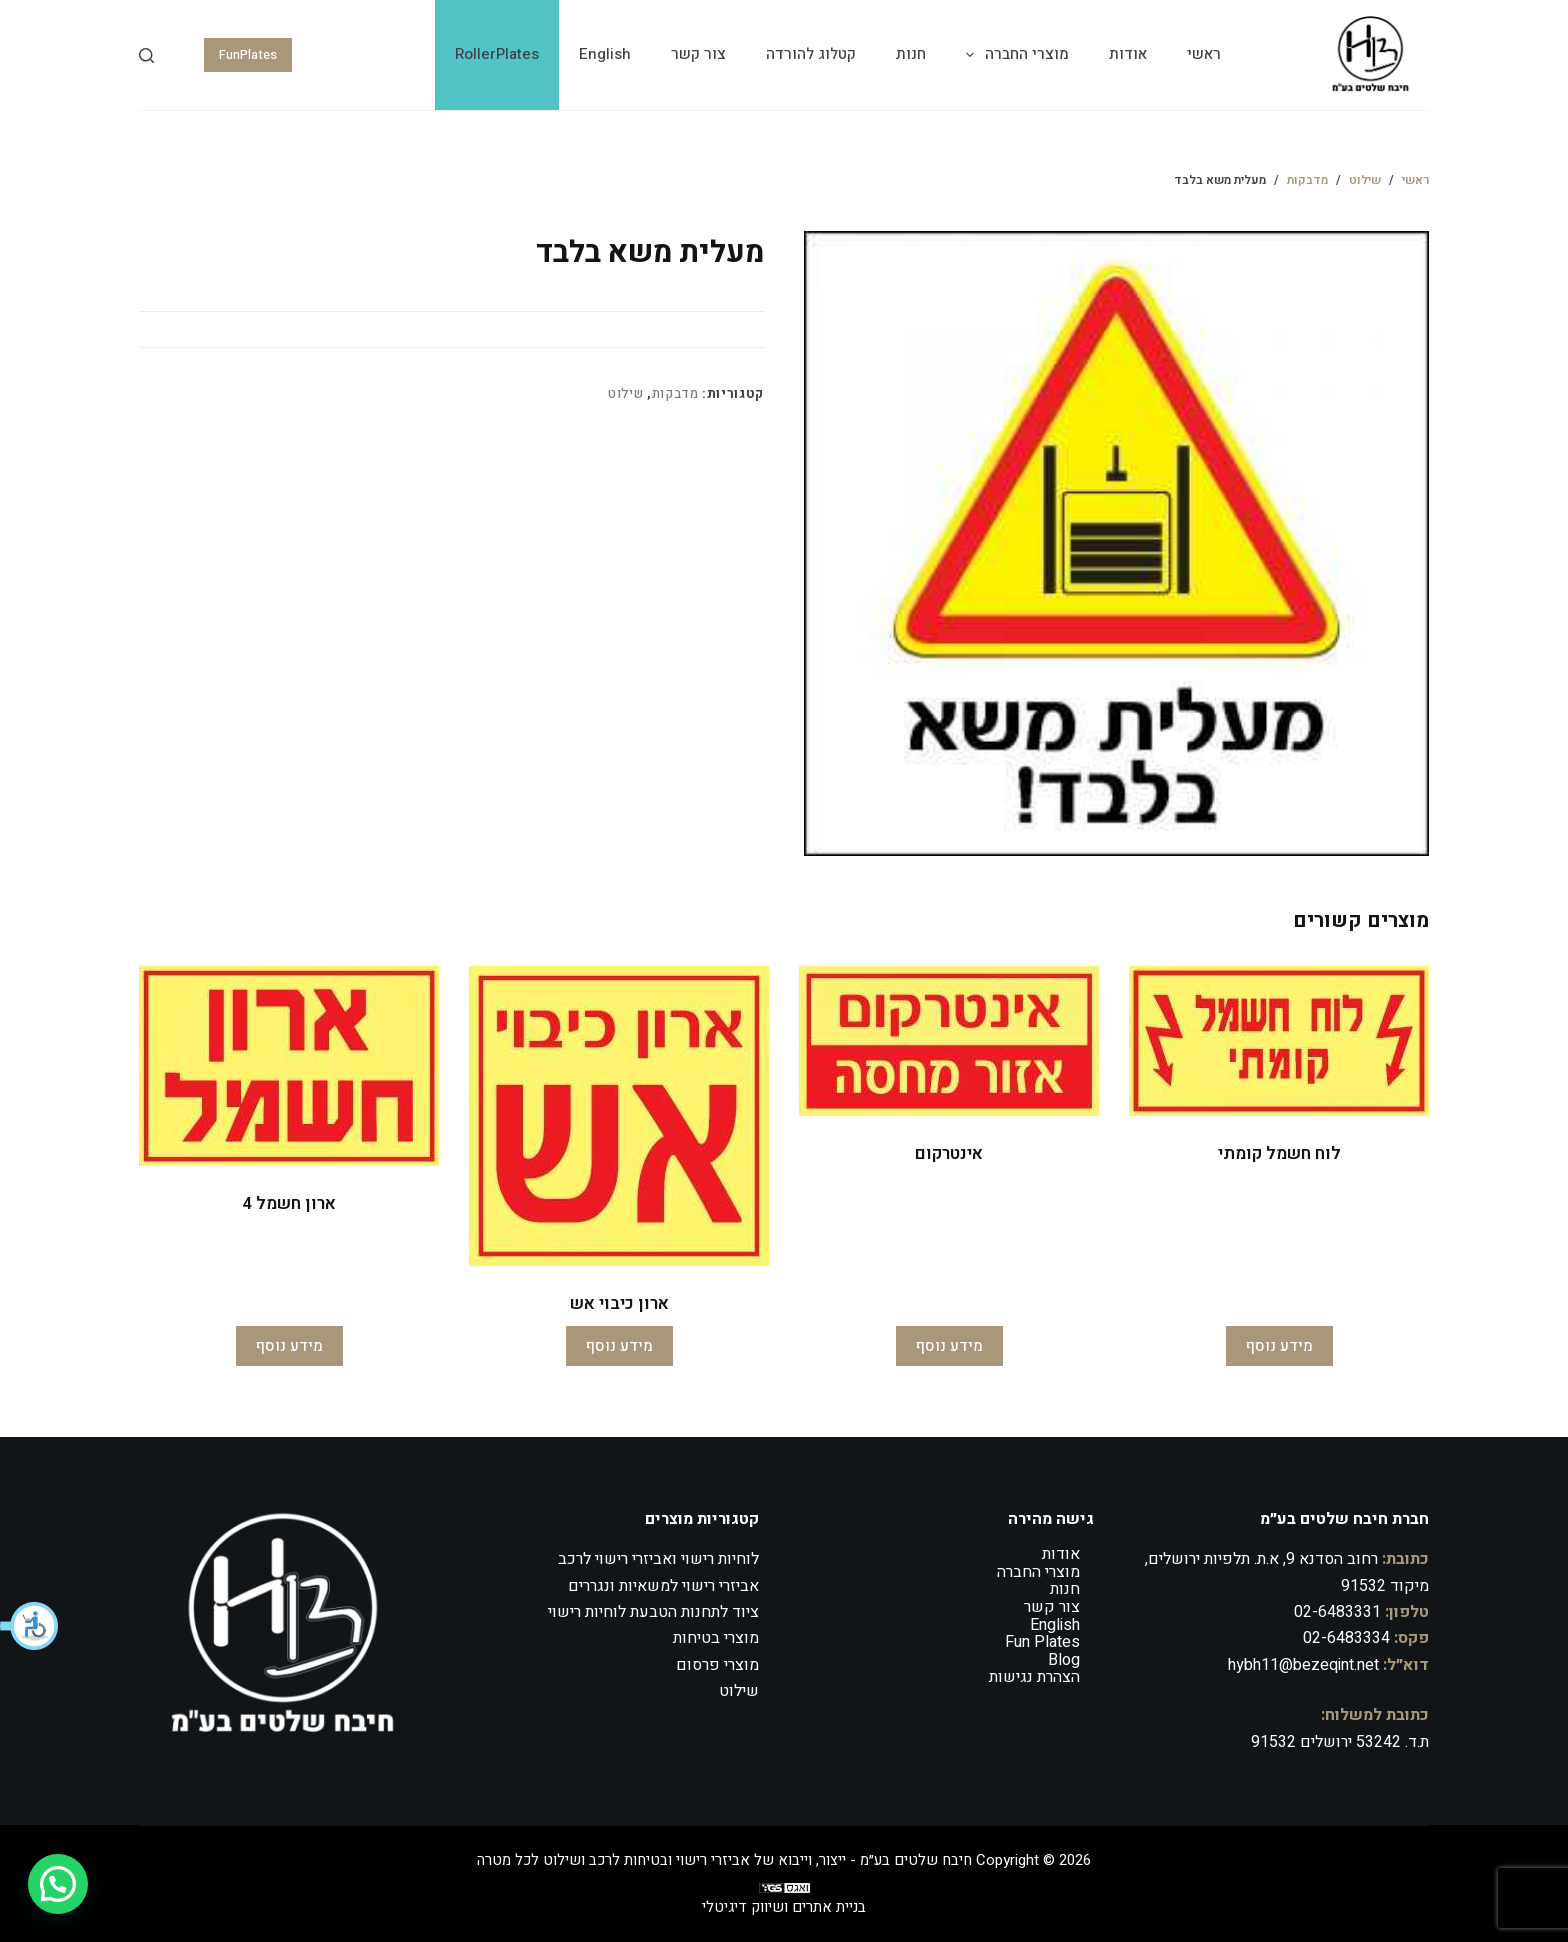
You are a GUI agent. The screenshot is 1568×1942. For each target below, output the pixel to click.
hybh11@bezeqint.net (1303, 1665)
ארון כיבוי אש (619, 1303)
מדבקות (675, 393)
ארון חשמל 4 (289, 1203)
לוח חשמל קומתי (1279, 1153)
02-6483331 (1337, 1612)
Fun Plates (1042, 1642)
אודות (1128, 54)
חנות (911, 54)
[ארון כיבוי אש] (619, 1116)
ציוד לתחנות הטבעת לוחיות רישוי (653, 1612)
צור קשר (698, 54)
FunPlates (248, 54)
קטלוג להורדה (811, 54)
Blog (1064, 1660)
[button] (30, 1626)
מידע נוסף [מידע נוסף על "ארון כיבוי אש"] (619, 1346)
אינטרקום (949, 1153)
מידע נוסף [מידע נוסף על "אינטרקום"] (949, 1346)
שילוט (625, 393)
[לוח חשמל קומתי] (1279, 1041)
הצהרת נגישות (1034, 1677)
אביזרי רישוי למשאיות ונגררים (663, 1586)
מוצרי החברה (1013, 55)
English (605, 54)
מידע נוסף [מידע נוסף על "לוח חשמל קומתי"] (1279, 1346)
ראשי (1204, 54)
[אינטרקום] (949, 1041)
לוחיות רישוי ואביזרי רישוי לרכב (658, 1559)
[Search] (146, 55)
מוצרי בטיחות (716, 1638)
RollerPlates (497, 54)
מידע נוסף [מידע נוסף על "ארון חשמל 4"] (289, 1346)
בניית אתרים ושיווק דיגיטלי (784, 1907)
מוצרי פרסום (717, 1665)
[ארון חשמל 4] (289, 1066)
